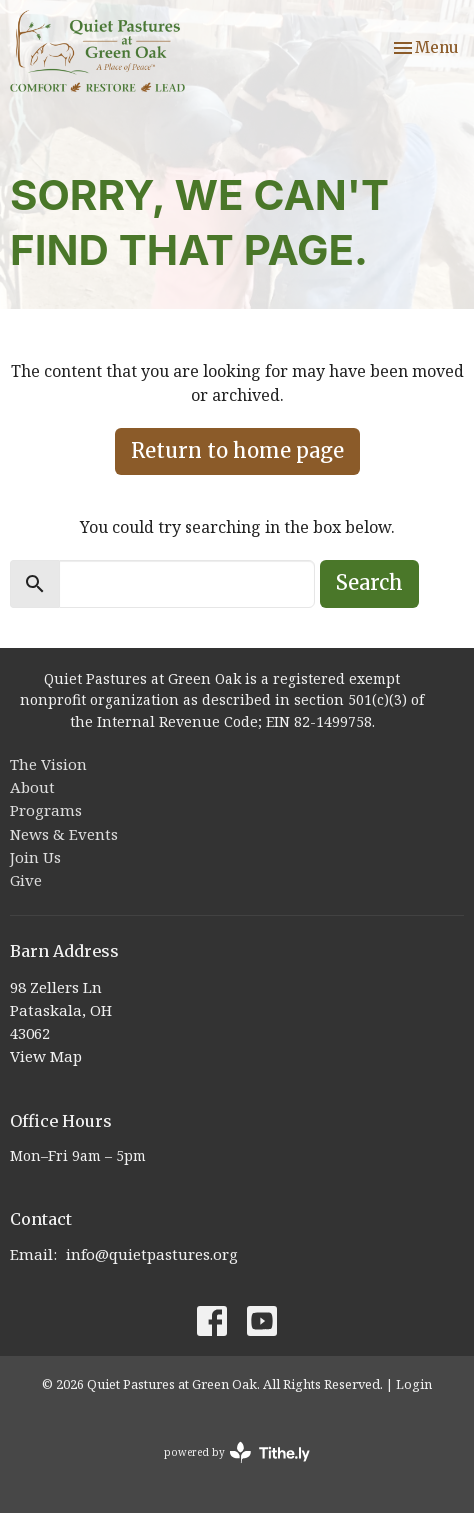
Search (369, 582)
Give (26, 880)
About (32, 787)
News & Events (64, 834)
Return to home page (237, 450)
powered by (237, 1452)
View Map (46, 1056)
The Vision (48, 764)
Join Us (35, 857)
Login (414, 1384)
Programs (46, 810)
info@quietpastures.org (152, 1254)
